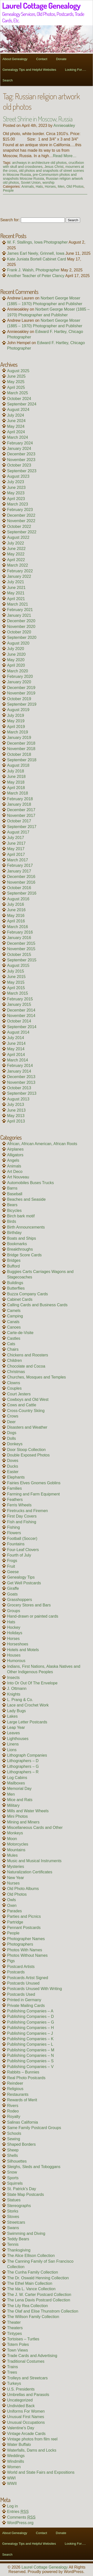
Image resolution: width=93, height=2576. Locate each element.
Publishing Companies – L (30, 2044)
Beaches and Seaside (26, 1199)
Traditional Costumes (25, 2361)
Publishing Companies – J (30, 2033)
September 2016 (21, 893)
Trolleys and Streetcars (27, 2378)
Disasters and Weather (27, 1427)
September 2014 (21, 1027)
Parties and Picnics (24, 1916)
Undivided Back (20, 2406)
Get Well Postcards (24, 1583)
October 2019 (19, 699)
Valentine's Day (20, 2428)
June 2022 (16, 548)
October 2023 (19, 465)
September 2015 (21, 960)
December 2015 (21, 943)
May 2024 (15, 426)
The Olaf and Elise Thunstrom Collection (42, 2311)
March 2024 (17, 437)
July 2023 (15, 482)
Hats (39, 186)
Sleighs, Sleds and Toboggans (33, 2167)
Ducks (12, 1466)
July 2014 (15, 1038)
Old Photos (75, 186)
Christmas (16, 1372)
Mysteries (15, 1866)
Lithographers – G (23, 1766)
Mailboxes (16, 1783)
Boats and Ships (21, 1238)
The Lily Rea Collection (27, 2306)
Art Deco (14, 1171)
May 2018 (15, 782)
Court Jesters (19, 1394)
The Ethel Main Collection (29, 2283)
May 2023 (15, 493)
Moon (12, 1839)
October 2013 (19, 1088)
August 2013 (18, 1099)
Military (13, 1805)
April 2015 (16, 988)
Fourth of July (19, 1555)
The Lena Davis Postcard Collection (38, 2300)
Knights (13, 1694)
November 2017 (21, 815)
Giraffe (13, 1588)
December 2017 (21, 810)
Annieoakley (64, 125)
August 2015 (18, 965)
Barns (12, 1188)
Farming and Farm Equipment (33, 1494)
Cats (11, 1344)
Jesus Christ (53, 167)
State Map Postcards (25, 2194)
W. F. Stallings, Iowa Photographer (37, 242)
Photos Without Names (27, 1955)
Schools (14, 2133)
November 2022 (21, 521)
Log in (12, 2506)
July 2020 (15, 649)
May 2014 (15, 1049)
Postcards (16, 1972)
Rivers (12, 2106)
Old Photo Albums (23, 1889)
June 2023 (16, 487)
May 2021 (15, 593)
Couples (14, 1388)
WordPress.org (20, 2523)
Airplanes (15, 1149)
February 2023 (20, 510)
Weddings (16, 2456)
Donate (61, 59)
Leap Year (16, 1727)
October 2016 (19, 888)
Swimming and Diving (26, 2233)
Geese (13, 1572)
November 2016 (21, 882)
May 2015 (15, 982)
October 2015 (19, 954)
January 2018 (19, 804)
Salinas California (22, 2122)
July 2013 (15, 1104)
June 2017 (16, 843)
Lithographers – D (22, 1761)
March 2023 (17, 504)
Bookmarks (17, 1244)
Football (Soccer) (22, 1538)
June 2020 (16, 654)
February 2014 (20, 1065)
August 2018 (18, 765)
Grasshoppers (19, 1599)
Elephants (16, 1477)
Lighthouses (17, 1739)
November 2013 (21, 1082)
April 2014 (16, 1054)
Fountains (15, 1544)
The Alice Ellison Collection (31, 2255)
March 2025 (17, 393)
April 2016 (16, 921)
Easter (12, 1472)
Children (14, 1360)
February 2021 (20, 610)
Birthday (14, 1233)
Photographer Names (26, 1939)
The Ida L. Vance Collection (31, 2289)
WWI (11, 2478)
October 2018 (19, 754)
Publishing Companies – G (30, 2022)
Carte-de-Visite (20, 1333)
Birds (11, 1221)
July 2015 (15, 971)
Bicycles (14, 1210)
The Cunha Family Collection (32, 2272)
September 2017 (21, 827)
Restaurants (17, 2094)
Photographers (20, 1944)
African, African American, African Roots (42, 1144)
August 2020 (18, 643)
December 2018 (21, 743)
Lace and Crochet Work (28, 1705)
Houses (13, 1655)
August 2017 (18, 832)
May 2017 (15, 849)
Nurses (13, 1883)
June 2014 (16, 1043)
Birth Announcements (26, 1227)
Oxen (11, 1905)
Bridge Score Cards (24, 1255)
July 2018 (15, 771)
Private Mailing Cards (26, 2005)
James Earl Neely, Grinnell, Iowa (35, 253)
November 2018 (21, 749)
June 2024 (16, 421)
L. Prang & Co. (20, 1700)
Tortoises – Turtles (23, 2339)
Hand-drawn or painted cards (32, 1616)
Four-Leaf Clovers (23, 1550)
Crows (12, 1416)
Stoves (13, 2216)
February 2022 (20, 571)
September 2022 (21, 532)
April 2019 (16, 727)
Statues (13, 2200)
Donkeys (14, 1444)
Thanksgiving (18, 2250)
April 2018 (16, 788)
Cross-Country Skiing (25, 1411)
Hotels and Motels (23, 1650)
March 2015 (17, 993)
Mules (12, 1855)
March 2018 (17, 793)
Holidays (14, 1633)
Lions (11, 1750)
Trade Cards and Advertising (32, 2356)
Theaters (15, 2328)
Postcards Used (21, 1994)
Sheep (12, 2150)
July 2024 (15, 415)
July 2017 (15, 837)
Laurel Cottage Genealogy (45, 2567)
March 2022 (17, 565)
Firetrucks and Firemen (27, 1511)
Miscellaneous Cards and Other (34, 1827)
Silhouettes (17, 2161)
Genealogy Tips (20, 1577)
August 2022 (18, 537)
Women (14, 2467)
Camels (13, 1310)
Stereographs (19, 2206)
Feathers (15, 1499)
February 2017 (20, 865)
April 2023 (16, 499)
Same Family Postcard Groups (34, 2128)
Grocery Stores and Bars (29, 1605)
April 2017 (16, 854)
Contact (41, 59)
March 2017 (17, 860)
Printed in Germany (24, 2000)
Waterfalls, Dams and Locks (31, 2450)
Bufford (13, 1266)
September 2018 (21, 760)
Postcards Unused (23, 1983)
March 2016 (17, 927)
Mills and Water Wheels (27, 1811)
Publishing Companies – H (30, 2028)
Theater (14, 2322)
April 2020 (16, 665)
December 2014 (21, 1010)
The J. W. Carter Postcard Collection (39, 2294)
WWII (12, 2483)
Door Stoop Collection (26, 1450)
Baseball (14, 1194)
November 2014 (21, 1016)
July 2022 (15, 543)
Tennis (12, 2244)
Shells (12, 2155)
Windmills (15, 2461)
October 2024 (19, 399)
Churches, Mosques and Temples (36, 1377)
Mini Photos (17, 1816)
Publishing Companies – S (30, 2061)
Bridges (13, 1260)
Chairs (12, 1349)
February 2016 (20, 932)
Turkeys (14, 2383)
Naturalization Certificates (29, 1872)
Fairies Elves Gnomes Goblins (33, 1483)
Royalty (13, 2116)
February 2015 (20, 999)
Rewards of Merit (22, 2100)
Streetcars (16, 2222)
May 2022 (15, 554)
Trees (12, 2372)
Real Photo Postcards (26, 2078)
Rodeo (13, 2111)
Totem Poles (18, 2344)
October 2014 (19, 1021)
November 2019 (21, 693)
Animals (27, 186)
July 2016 (15, 904)
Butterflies (16, 1288)
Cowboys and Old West (27, 1399)
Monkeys (15, 1833)
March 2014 (17, 1060)
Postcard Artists (20, 1966)
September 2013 (21, 1093)
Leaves (13, 1733)
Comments (21, 2517)
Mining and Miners (23, 1822)
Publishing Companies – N (30, 2055)
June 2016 (16, 910)
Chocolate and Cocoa (26, 1366)
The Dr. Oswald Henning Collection (38, 2278)
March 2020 (17, 671)
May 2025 (15, 382)
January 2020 (19, 682)
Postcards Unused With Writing (34, 1989)
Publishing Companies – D (30, 2016)
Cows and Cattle (21, 1405)
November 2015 (21, 949)
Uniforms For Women (26, 2411)
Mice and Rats (19, 1800)
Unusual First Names (25, 2417)
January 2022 (19, 576)
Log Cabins (17, 1778)
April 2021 (16, 599)
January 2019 (19, 737)
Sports (12, 2178)
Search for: (10, 220)
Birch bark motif (20, 1216)
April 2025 (16, 387)
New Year (15, 1878)
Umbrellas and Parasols (28, 2395)
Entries (18, 2511)
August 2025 (18, 371)
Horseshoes (17, 1644)
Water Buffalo (19, 2444)
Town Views (17, 2350)
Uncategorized (19, 2400)
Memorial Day (19, 1788)
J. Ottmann (16, 1688)
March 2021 (17, 604)
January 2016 (19, 938)
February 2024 (20, 443)
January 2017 (19, 871)
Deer (11, 1422)
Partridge (15, 1922)
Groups (13, 1611)
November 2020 (21, 626)
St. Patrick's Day (21, 2189)
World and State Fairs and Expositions (40, 2472)
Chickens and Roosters (27, 1355)
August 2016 (18, 899)
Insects (13, 1677)
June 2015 (16, 977)
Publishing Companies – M (30, 2050)
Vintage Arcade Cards (26, 2433)
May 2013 (15, 1116)
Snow (12, 2172)
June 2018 (16, 776)
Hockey (13, 1627)
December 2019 (21, 688)
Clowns (13, 1383)
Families (14, 1488)
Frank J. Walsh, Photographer (33, 270)
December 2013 (21, 1077)
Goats (12, 1594)
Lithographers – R (22, 1772)
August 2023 (18, 476)
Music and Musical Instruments (34, 1861)
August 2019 (18, 710)
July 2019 (15, 715)
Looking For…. (75, 70)
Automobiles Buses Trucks (30, 1183)
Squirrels (15, 2183)
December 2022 (21, 515)
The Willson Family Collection (33, 2317)
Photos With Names (24, 1950)
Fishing (13, 1527)
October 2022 (19, 526)
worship (48, 182)
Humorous (16, 1661)
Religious (15, 2089)
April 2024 (16, 432)
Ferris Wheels (19, 1505)
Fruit (11, 1566)
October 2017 (19, 821)
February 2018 (20, 799)
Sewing (13, 2139)
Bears (12, 1205)
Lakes (12, 1716)
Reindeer (15, 2083)
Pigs (11, 1961)
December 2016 (21, 876)
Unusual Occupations (26, 2422)
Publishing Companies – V (30, 2067)
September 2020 (21, 637)
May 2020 (15, 660)
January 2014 (19, 1071)
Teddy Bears (18, 2239)
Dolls (11, 1438)
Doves (12, 1460)
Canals (13, 1322)
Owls (11, 1900)
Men (61, 186)
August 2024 (18, 409)
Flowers (14, 1533)
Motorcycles (17, 1844)
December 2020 (21, 621)
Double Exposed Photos (28, 1455)
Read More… (64, 156)
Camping (15, 1316)
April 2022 (16, 560)
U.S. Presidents (20, 2389)
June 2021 (16, 587)
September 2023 (21, 471)
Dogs (11, 1433)
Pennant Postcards (23, 1927)
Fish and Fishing (21, 1522)
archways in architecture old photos (39, 163)
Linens (13, 1744)
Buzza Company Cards (27, 1294)
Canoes (14, 1327)
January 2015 (19, 1004)
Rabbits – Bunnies (23, 2072)
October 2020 (19, 632)
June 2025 (16, 376)
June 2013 (16, 1110)
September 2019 (21, 704)
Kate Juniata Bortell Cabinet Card (36, 259)
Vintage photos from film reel (32, 2439)
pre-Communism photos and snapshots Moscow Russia (40, 177)
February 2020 (20, 676)
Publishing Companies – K (30, 2039)
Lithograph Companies (27, 1755)
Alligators (15, 1155)
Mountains (16, 1850)
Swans (13, 2228)
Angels (13, 1160)
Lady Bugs (16, 1711)
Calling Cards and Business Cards (37, 1305)
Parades (14, 1911)
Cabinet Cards (19, 1299)
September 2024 (21, 404)
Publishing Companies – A (30, 2011)
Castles (13, 1338)
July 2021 (15, 582)
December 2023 (21, 454)
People (8, 190)
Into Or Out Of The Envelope (32, 1683)
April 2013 (16, 1121)
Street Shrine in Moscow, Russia (37, 118)
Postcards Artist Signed (27, 1978)
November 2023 (21, 460)
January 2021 (19, 615)
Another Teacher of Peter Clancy (35, 276)
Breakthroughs (20, 1249)
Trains (12, 2367)
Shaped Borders (21, 2144)
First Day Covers (21, 1516)
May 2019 (15, 721)
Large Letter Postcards (27, 1722)
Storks (12, 2211)
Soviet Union (30, 182)
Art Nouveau (18, 1177)
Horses (50, 186)
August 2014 (18, 1032)
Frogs (12, 1561)
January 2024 (19, 448)
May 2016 (15, 915)
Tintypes (14, 2333)
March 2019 (17, 732)
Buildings (15, 1283)
